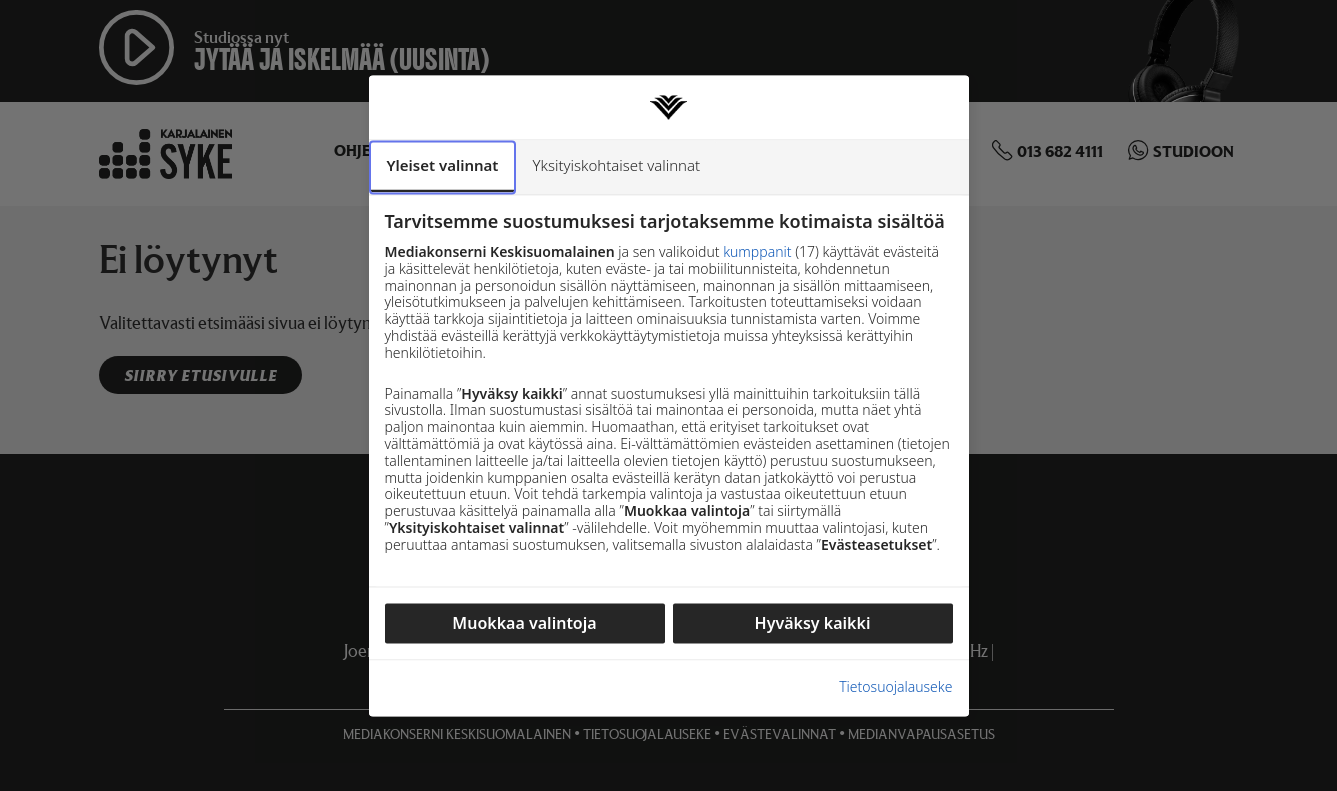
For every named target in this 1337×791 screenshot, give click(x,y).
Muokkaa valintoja (524, 623)
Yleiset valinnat (443, 165)
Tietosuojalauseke (895, 688)
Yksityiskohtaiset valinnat (616, 165)
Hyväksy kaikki (813, 623)
